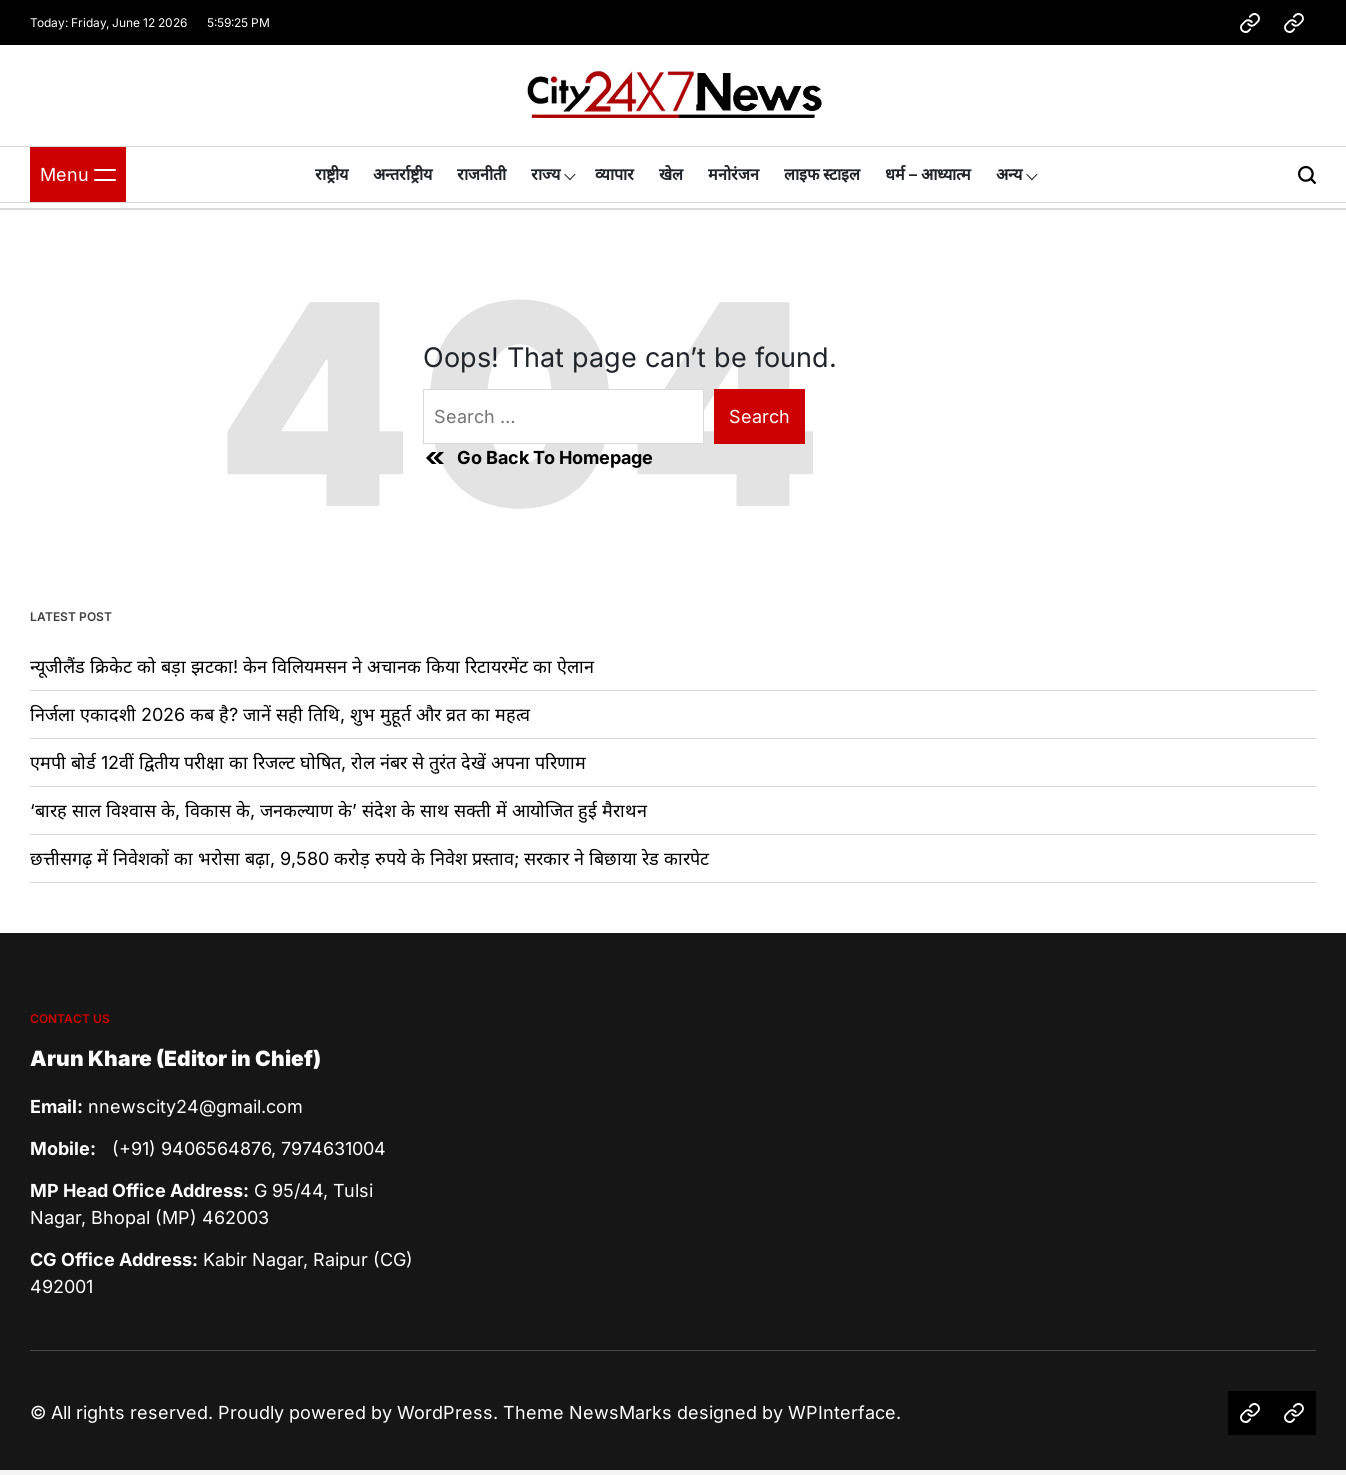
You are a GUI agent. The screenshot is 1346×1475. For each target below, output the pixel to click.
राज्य (545, 174)
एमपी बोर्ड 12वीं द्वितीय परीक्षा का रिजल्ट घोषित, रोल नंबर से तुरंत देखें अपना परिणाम (308, 762)
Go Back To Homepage (538, 458)
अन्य (1009, 174)
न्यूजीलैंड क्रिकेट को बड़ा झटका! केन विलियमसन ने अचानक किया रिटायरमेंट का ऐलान (312, 666)
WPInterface (842, 1412)
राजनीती (481, 174)
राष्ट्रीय (331, 174)
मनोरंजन (733, 174)
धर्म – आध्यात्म (928, 174)
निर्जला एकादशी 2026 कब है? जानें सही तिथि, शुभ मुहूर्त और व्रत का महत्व (280, 714)
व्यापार (614, 174)
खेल (671, 174)
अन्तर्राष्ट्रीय (402, 174)
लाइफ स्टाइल (822, 174)
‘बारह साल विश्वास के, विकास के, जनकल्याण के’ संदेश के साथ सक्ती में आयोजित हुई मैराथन (338, 810)
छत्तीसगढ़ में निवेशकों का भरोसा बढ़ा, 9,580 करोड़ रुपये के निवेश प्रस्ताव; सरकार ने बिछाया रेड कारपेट (369, 858)
